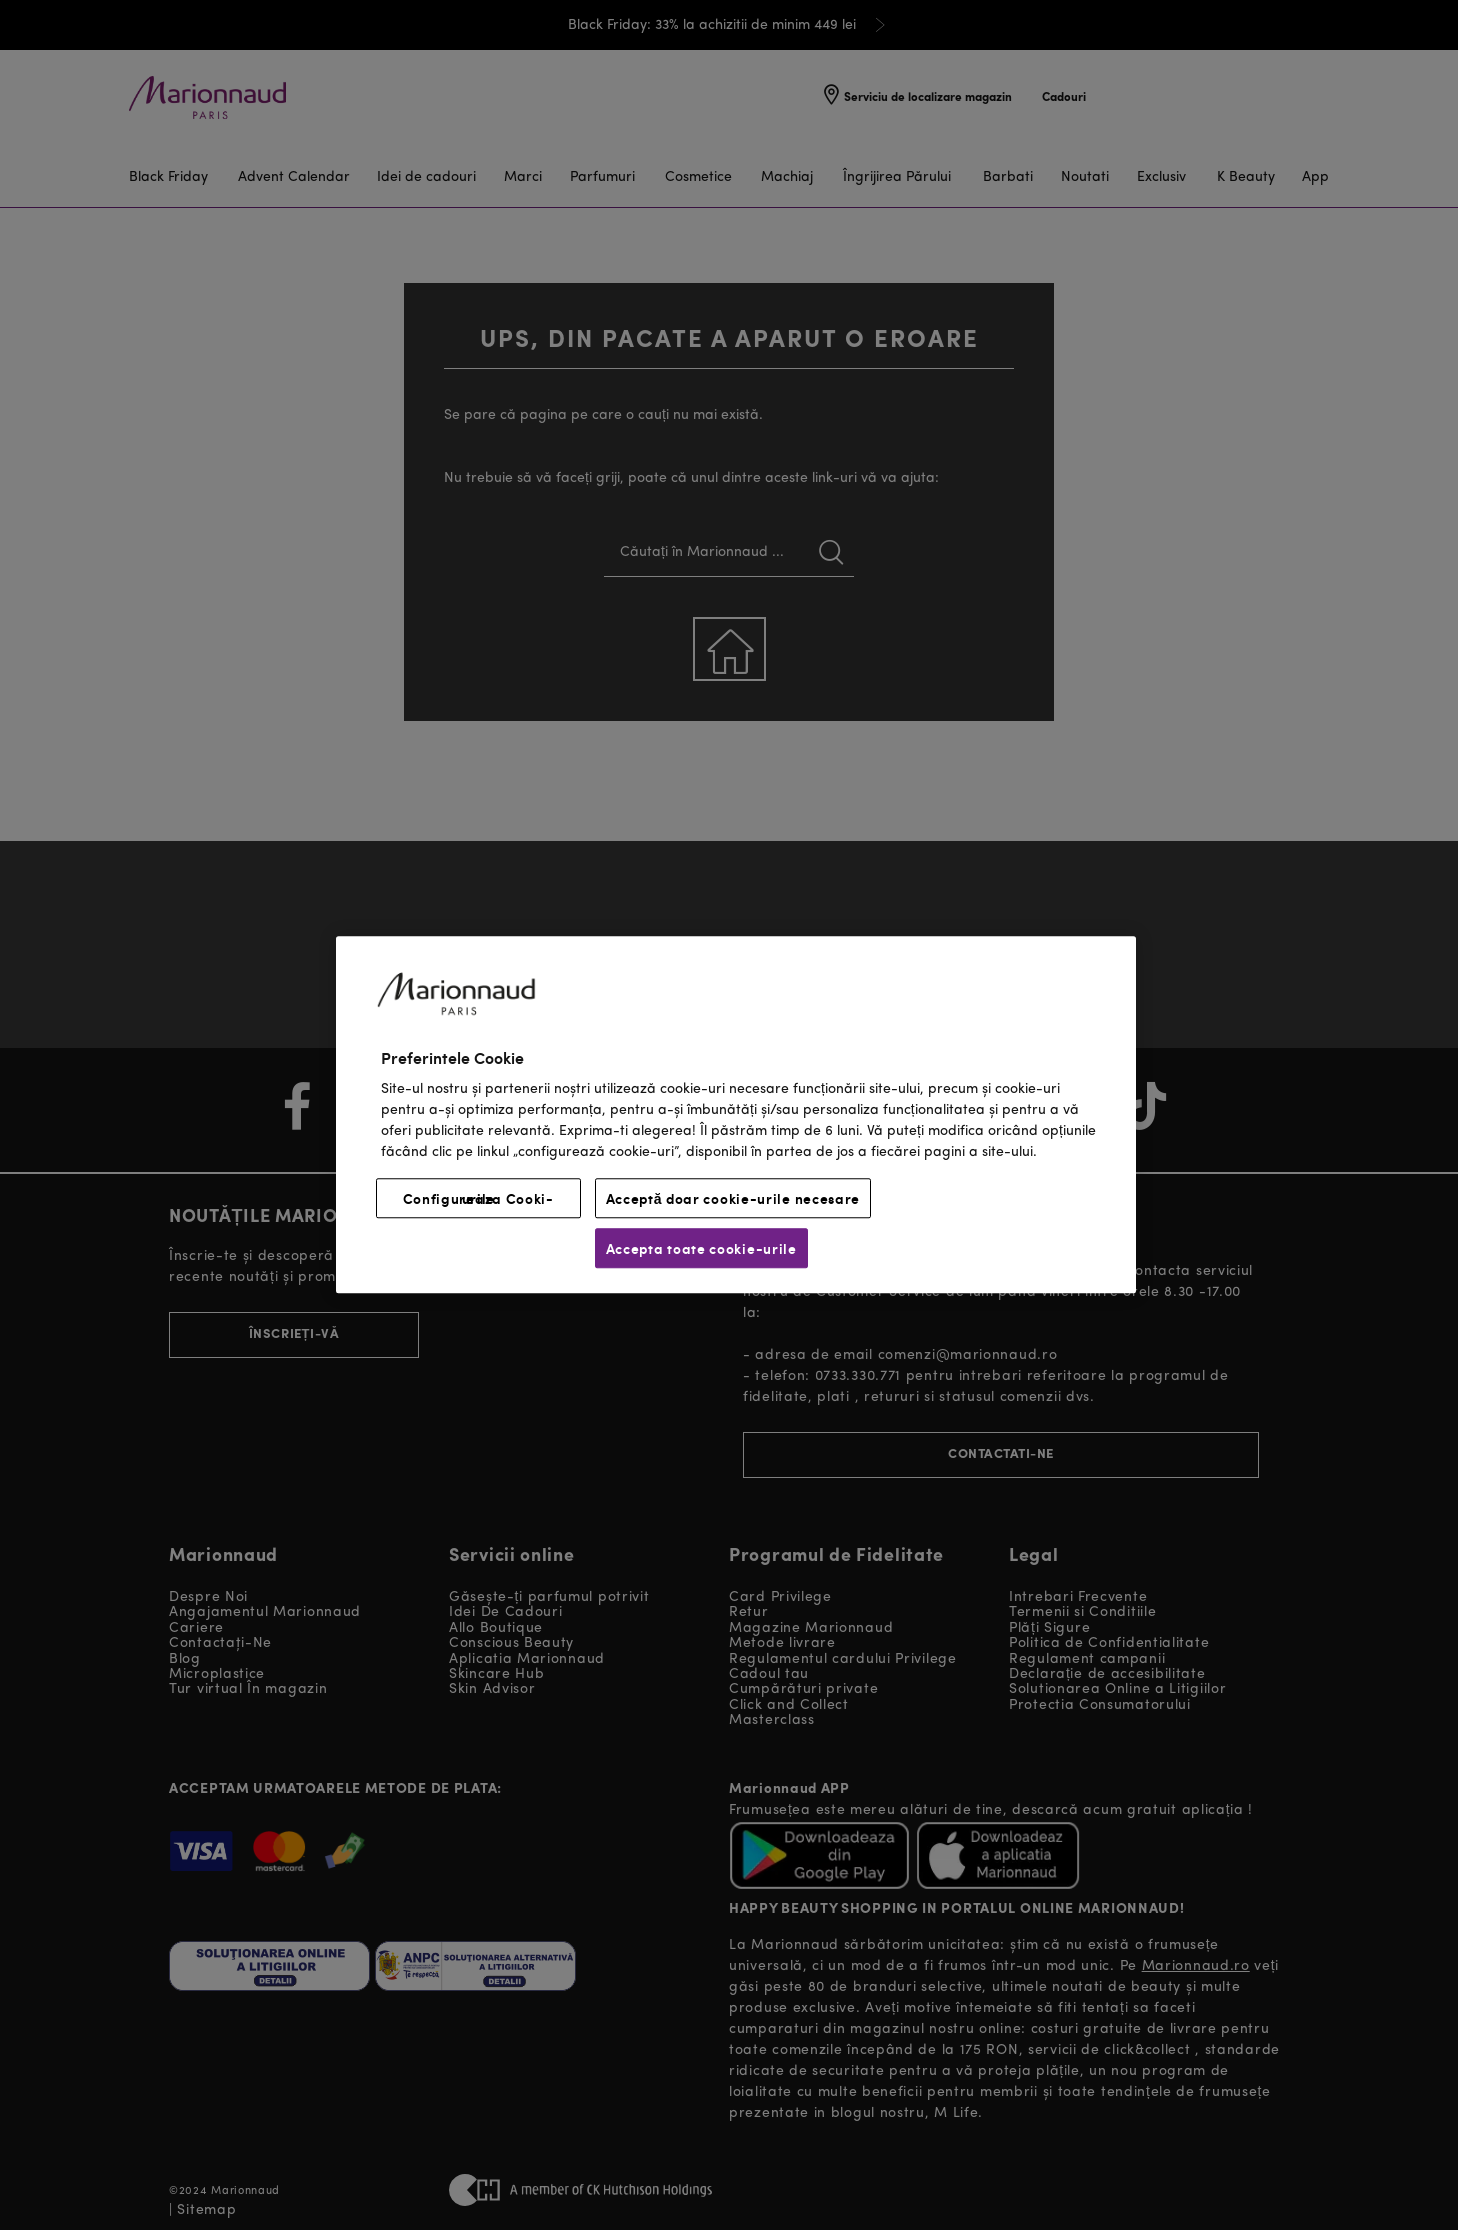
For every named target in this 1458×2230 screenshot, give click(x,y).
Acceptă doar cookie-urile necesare (733, 1199)
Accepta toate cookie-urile (701, 1249)
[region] (736, 1114)
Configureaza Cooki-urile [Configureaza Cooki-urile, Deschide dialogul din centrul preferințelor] (478, 1199)
